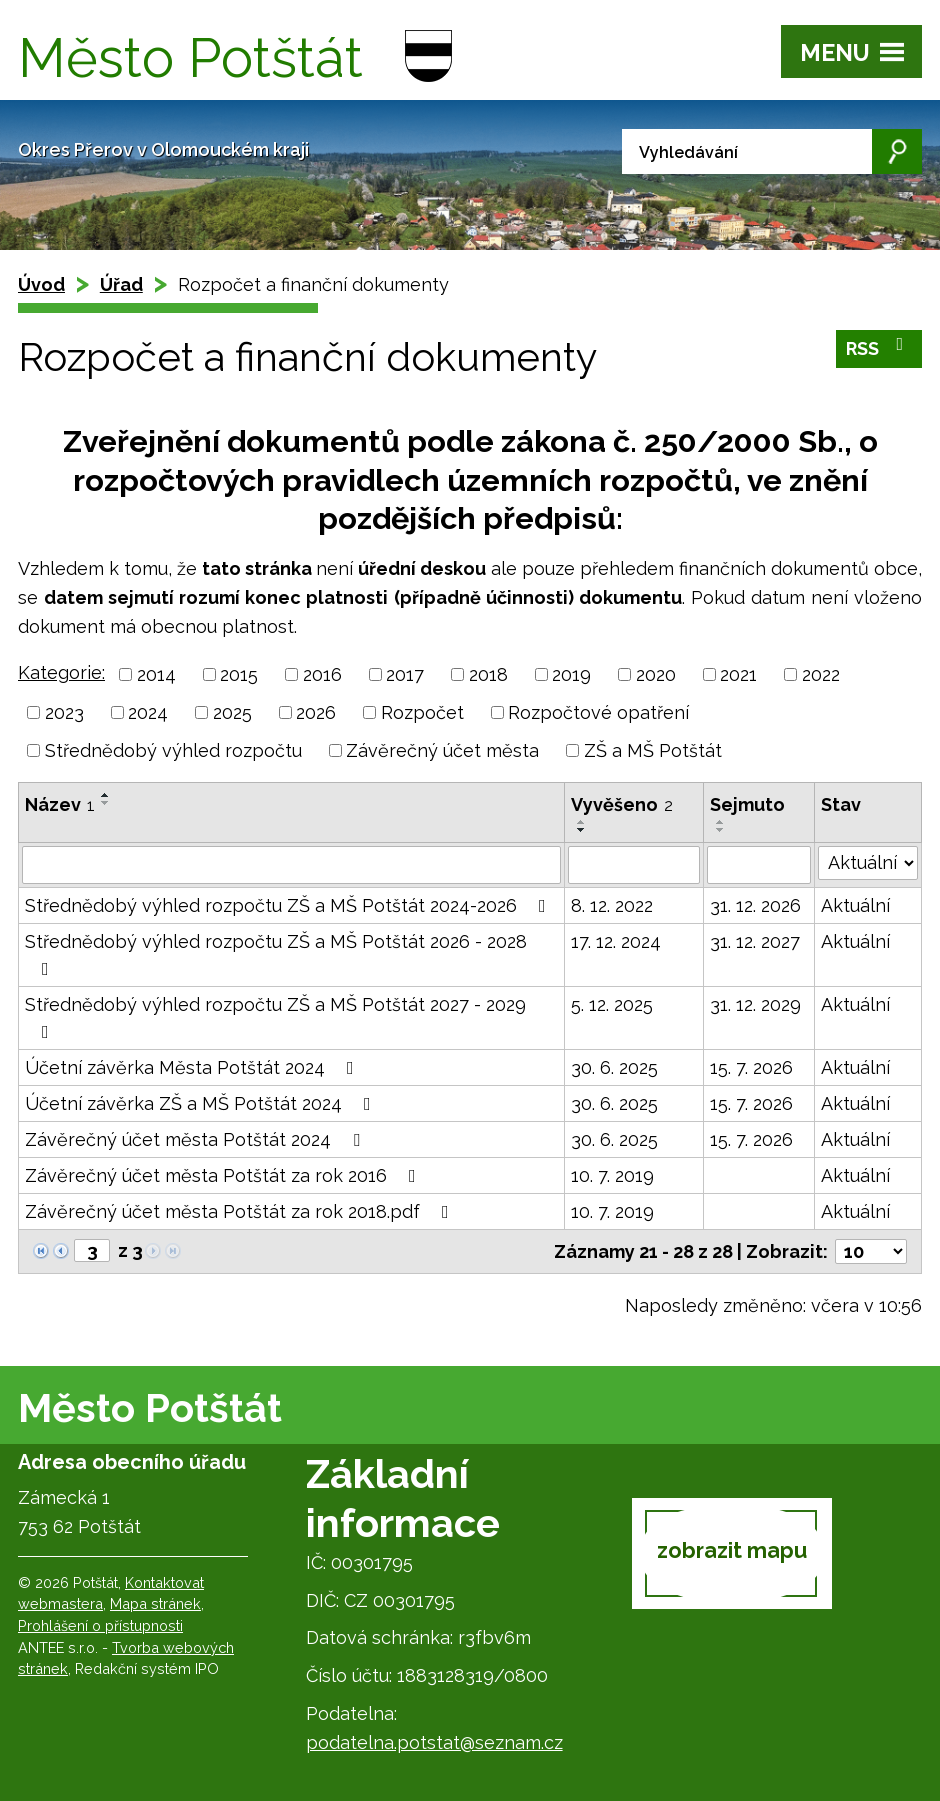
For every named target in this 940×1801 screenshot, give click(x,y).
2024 (148, 712)
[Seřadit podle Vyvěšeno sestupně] (582, 830)
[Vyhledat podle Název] (291, 865)
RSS (879, 348)
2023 (64, 712)
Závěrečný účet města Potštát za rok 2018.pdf (241, 1211)
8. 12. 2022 (612, 905)
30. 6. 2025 (614, 1067)
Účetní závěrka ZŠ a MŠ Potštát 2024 (202, 1103)
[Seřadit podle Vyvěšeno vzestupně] (582, 822)
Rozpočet (422, 712)
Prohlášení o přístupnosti (100, 1625)
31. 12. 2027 (755, 941)
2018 (488, 674)
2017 (405, 674)
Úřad (121, 284)
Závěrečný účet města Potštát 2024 (196, 1139)
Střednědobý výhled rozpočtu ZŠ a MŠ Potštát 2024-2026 (289, 905)
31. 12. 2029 (755, 1004)
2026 (316, 712)
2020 (656, 674)
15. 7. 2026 (751, 1067)
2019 (571, 674)
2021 (738, 674)
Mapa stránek (155, 1603)
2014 (156, 674)
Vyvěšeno (622, 804)
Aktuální (855, 905)
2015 (239, 674)
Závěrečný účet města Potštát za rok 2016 (224, 1175)
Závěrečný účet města (442, 750)
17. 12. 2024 (616, 941)
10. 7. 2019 (612, 1175)
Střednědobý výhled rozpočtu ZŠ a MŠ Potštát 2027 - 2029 (275, 1017)
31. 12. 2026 (755, 905)
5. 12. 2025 (612, 1004)
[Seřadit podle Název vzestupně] (106, 795)
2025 (232, 712)
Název (60, 804)
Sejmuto (747, 804)
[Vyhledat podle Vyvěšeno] (634, 865)
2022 (821, 674)
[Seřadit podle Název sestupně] (106, 803)
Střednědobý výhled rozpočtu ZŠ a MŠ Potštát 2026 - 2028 (276, 954)
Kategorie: (61, 672)
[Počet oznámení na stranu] (871, 1251)
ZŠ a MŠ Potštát (653, 750)
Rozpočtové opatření (598, 712)
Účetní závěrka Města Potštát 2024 (193, 1067)
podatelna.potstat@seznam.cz (434, 1742)
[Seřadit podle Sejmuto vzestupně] (721, 822)
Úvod (41, 284)
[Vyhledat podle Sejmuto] (759, 865)
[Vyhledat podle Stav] (868, 863)
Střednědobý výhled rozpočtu (173, 750)
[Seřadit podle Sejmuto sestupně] (721, 830)
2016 (322, 674)
